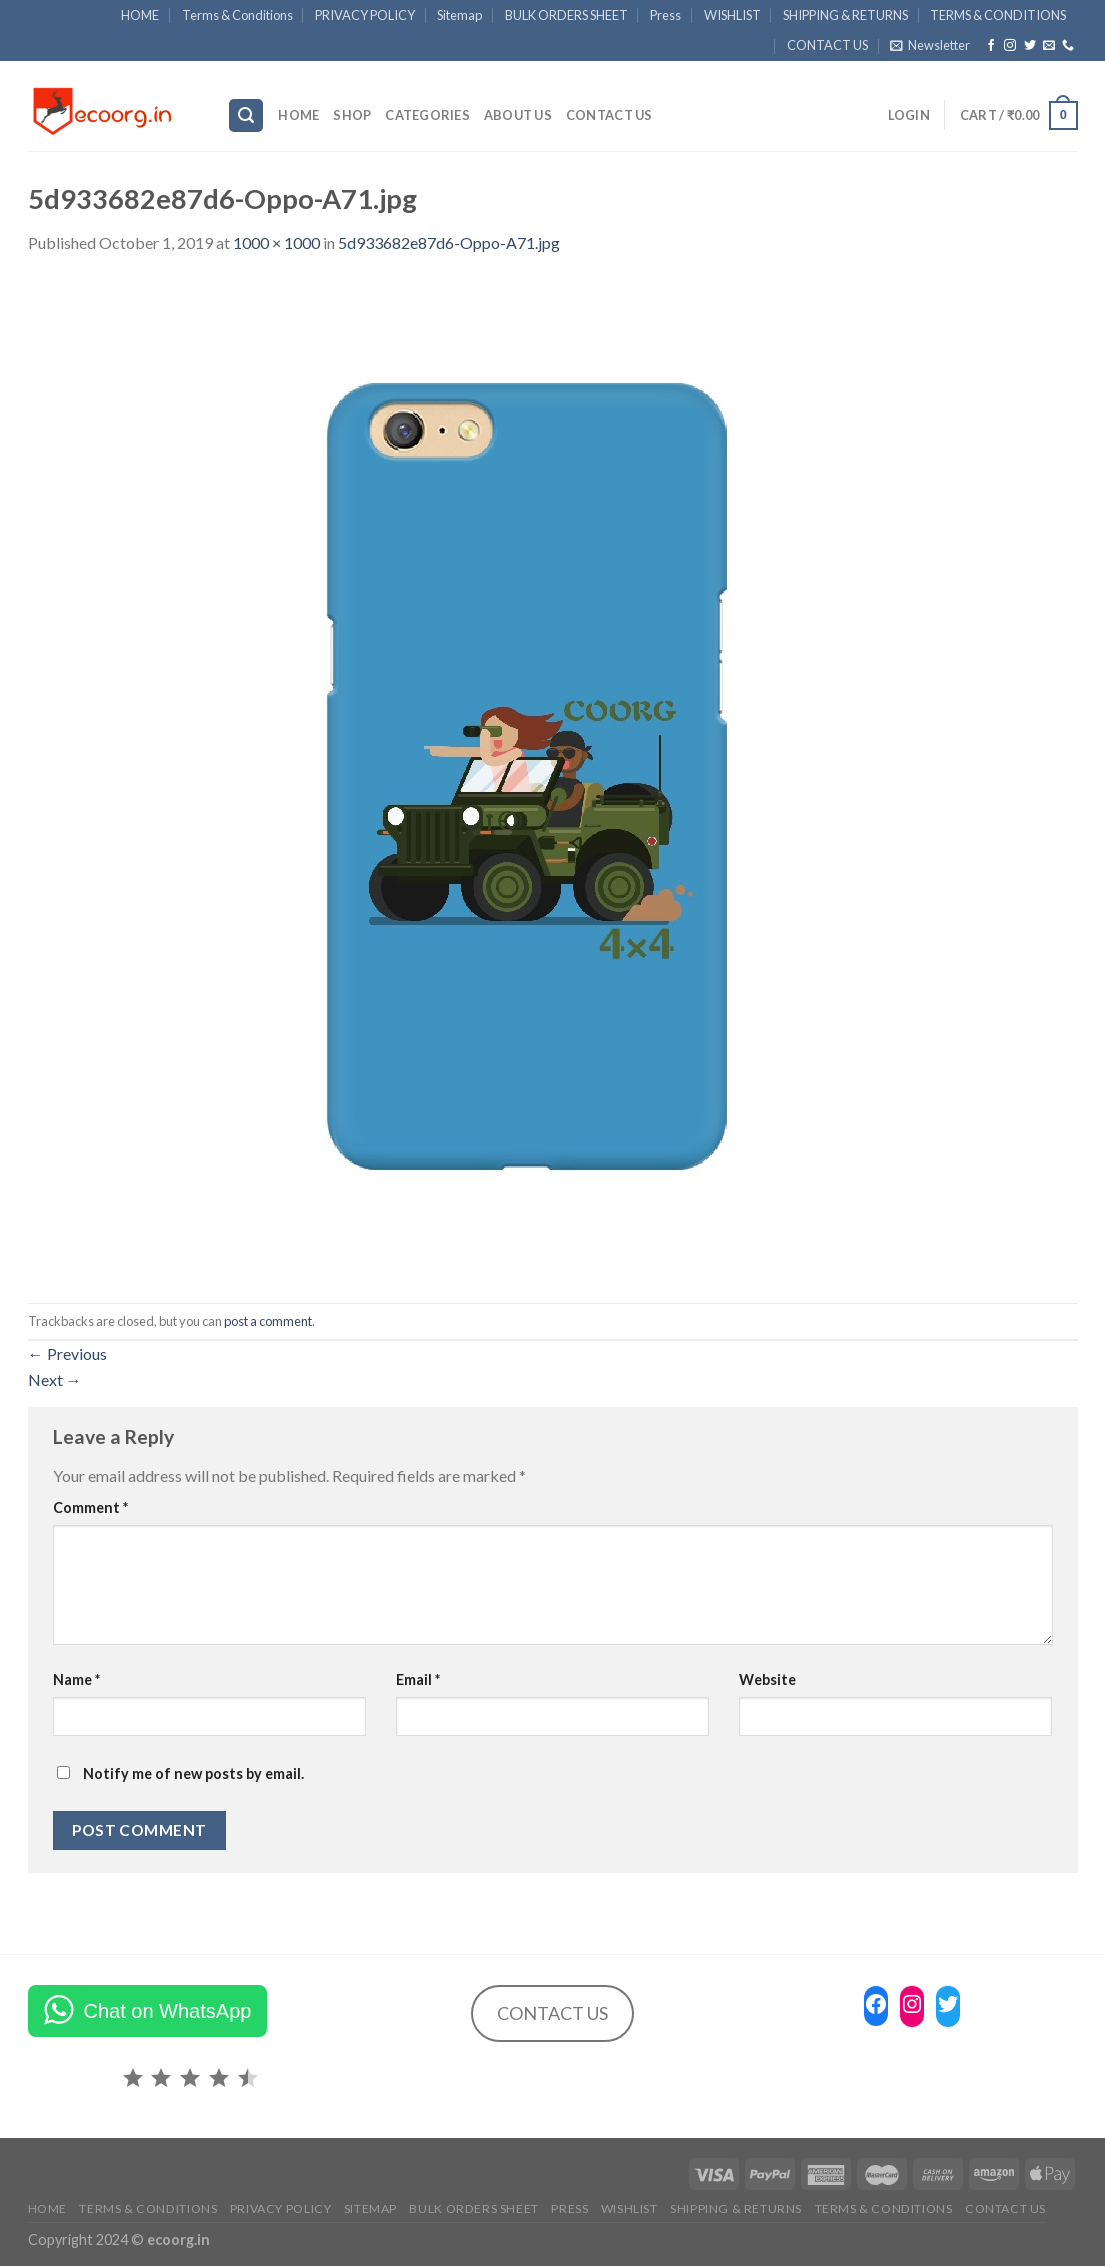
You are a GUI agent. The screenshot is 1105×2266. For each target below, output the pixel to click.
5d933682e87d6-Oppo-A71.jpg (449, 242)
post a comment (268, 1321)
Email (418, 1679)
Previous (67, 1353)
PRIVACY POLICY (365, 15)
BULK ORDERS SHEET (566, 15)
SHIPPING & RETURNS (845, 15)
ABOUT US (518, 115)
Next (55, 1379)
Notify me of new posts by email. (193, 1773)
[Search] (246, 115)
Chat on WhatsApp (168, 2011)
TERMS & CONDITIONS (998, 15)
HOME (140, 15)
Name (76, 1679)
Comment (90, 1507)
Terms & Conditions (237, 15)
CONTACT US (827, 45)
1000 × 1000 (276, 242)
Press (665, 15)
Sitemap (459, 15)
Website (767, 1679)
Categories (427, 115)
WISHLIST (732, 15)
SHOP (352, 115)
